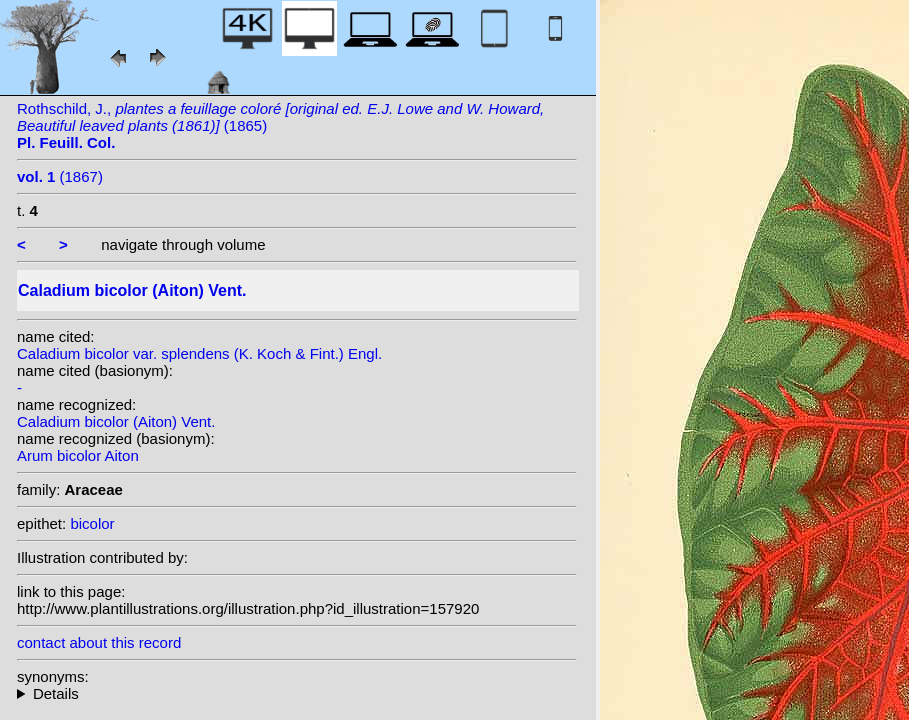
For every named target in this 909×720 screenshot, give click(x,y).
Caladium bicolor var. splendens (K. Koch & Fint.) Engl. (199, 353)
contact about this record (99, 642)
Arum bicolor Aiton (78, 455)
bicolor (92, 523)
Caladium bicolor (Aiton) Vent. (116, 421)
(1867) (60, 176)
